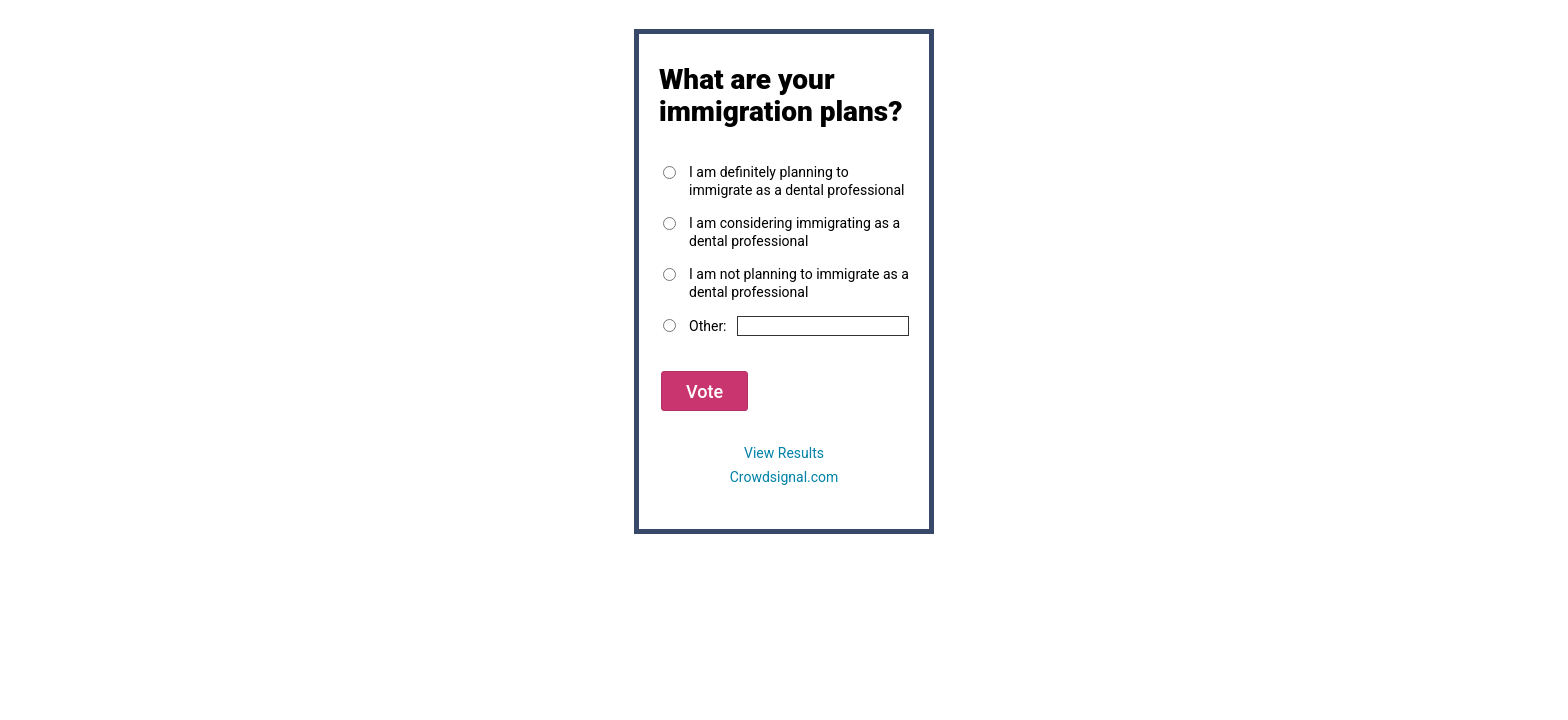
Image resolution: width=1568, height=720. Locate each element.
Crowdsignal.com (784, 477)
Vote (704, 391)
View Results (784, 453)
